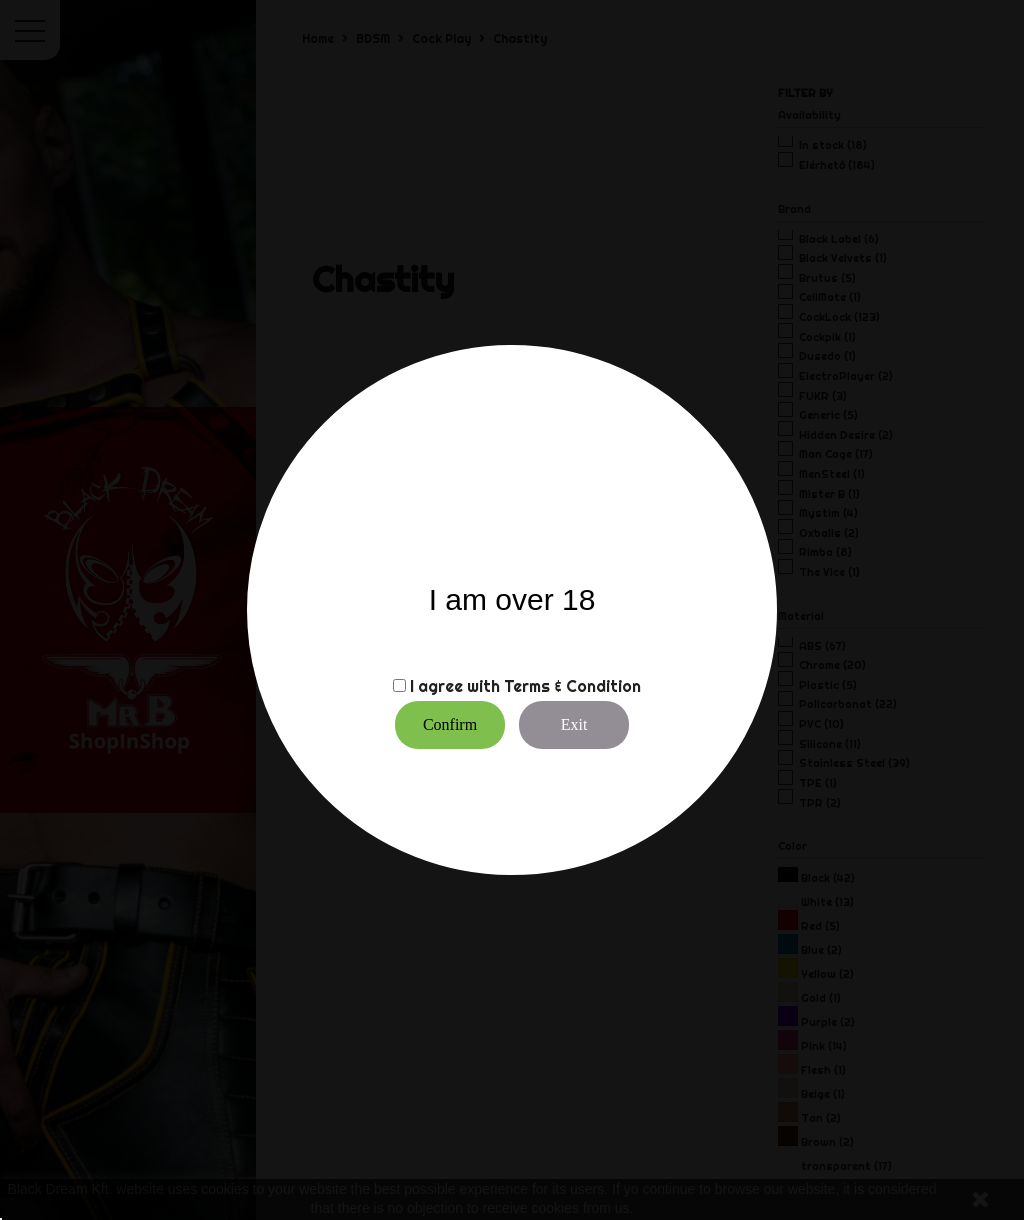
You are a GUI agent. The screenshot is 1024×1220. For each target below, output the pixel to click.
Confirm (450, 724)
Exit (574, 724)
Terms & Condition (572, 686)
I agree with (455, 686)
